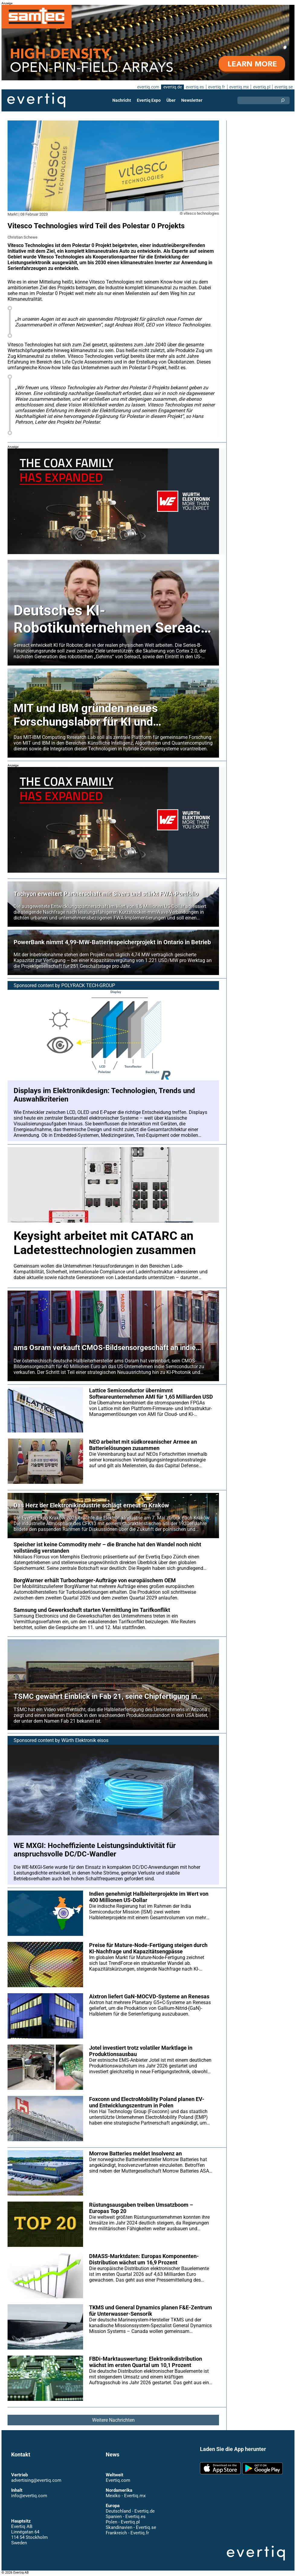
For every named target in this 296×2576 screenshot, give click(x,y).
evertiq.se (283, 87)
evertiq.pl (261, 87)
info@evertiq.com (29, 2495)
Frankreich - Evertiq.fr (127, 2533)
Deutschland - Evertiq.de (130, 2511)
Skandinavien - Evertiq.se (131, 2527)
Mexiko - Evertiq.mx (125, 2495)
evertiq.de (171, 87)
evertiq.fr (216, 87)
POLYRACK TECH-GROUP (89, 985)
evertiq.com (147, 87)
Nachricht (122, 100)
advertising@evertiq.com (36, 2480)
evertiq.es (194, 87)
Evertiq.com (118, 2480)
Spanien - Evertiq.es (125, 2516)
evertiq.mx (238, 87)
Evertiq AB (36, 100)
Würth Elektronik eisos (86, 1740)
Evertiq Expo (149, 100)
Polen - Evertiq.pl (122, 2522)
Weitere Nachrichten (113, 2420)
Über (170, 100)
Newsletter (191, 100)
